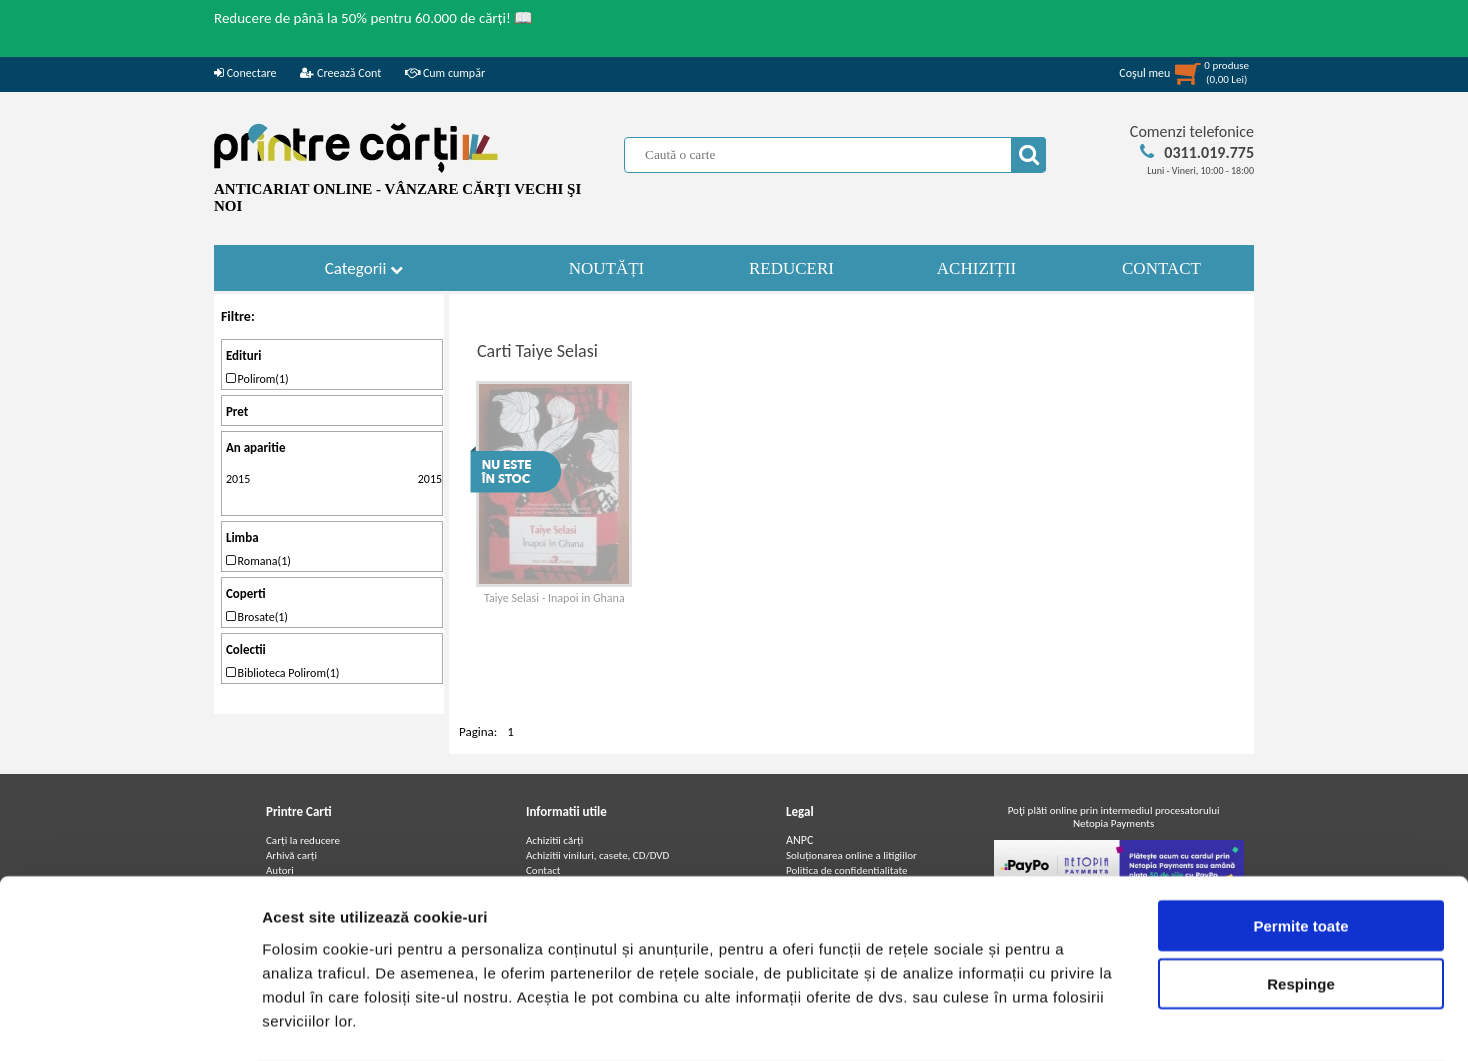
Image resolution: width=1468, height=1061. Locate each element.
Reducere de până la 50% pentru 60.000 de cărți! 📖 (373, 18)
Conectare (245, 73)
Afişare (1000, 1021)
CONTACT (1161, 268)
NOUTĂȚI (607, 268)
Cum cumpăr (445, 73)
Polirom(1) (257, 379)
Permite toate (1300, 845)
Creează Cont (340, 73)
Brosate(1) (257, 617)
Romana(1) (258, 561)
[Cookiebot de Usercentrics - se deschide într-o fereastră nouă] (129, 1022)
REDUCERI (791, 268)
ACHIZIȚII (976, 268)
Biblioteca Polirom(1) (283, 673)
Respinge (1301, 904)
